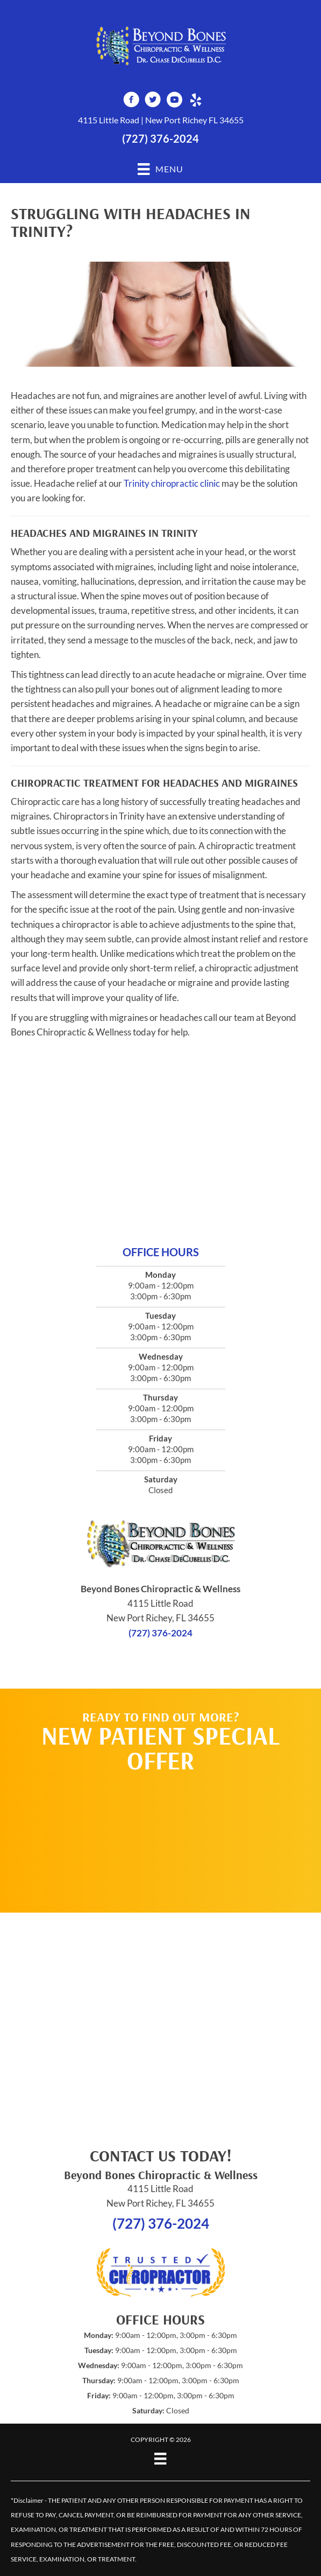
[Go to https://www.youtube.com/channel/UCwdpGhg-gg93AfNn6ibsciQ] (174, 101)
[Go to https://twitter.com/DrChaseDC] (153, 101)
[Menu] (160, 2458)
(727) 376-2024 (160, 138)
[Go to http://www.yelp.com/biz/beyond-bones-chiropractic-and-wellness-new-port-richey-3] (196, 101)
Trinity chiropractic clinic (172, 483)
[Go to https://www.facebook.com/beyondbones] (131, 101)
